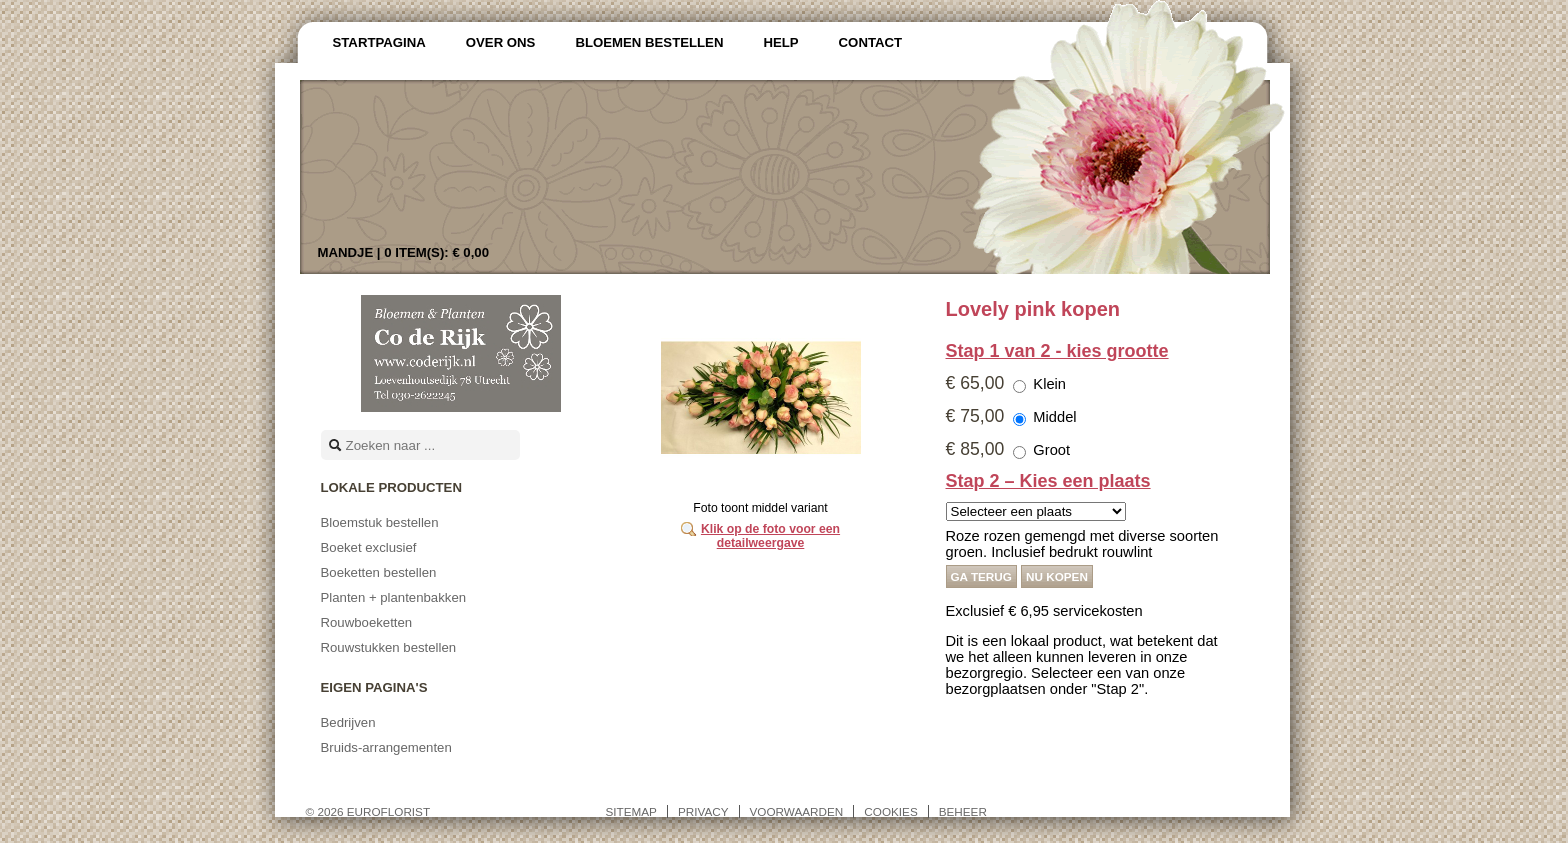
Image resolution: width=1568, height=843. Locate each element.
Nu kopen (1057, 576)
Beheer (963, 811)
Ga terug (981, 576)
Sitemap (631, 811)
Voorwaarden (797, 811)
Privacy (703, 811)
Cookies (890, 811)
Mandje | (404, 252)
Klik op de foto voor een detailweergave (770, 536)
